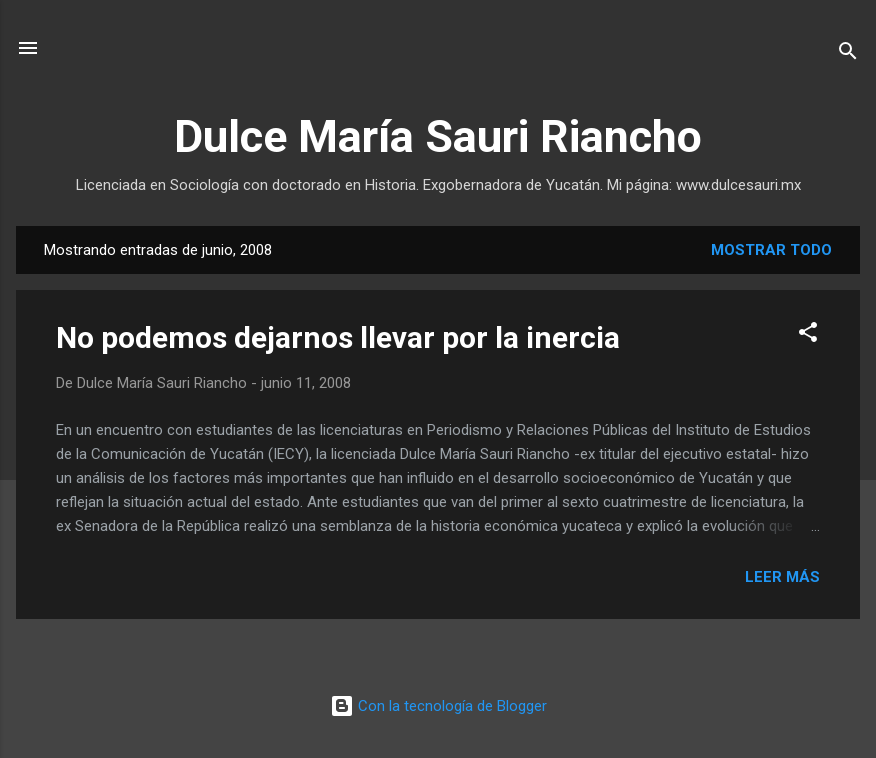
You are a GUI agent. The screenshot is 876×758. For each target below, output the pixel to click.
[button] (808, 335)
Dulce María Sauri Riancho (438, 136)
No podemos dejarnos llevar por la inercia (338, 337)
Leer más (782, 577)
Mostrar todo (771, 250)
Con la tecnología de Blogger (438, 706)
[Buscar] (848, 54)
